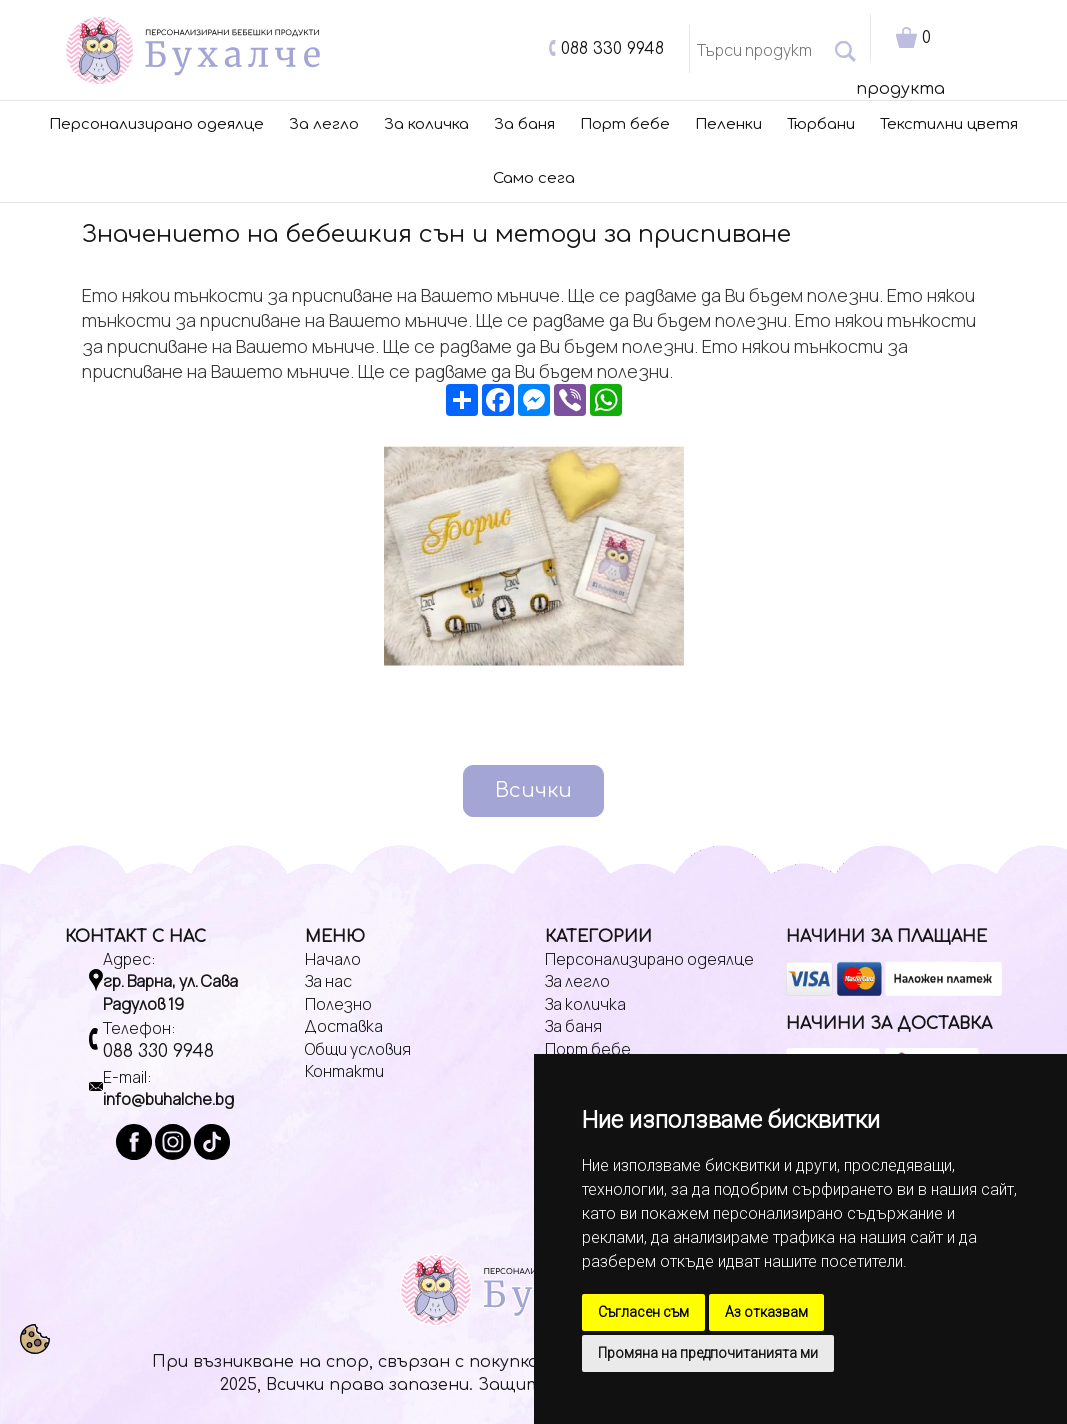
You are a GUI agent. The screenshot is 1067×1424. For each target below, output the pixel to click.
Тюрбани (821, 124)
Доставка (344, 1026)
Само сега (534, 178)
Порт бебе (625, 124)
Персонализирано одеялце (156, 124)
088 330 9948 (612, 49)
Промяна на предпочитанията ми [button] (708, 1353)
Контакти (344, 1071)
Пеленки (728, 124)
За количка (426, 124)
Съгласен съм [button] (643, 1312)
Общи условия (358, 1049)
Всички (533, 790)
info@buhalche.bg (168, 1099)
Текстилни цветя (949, 124)
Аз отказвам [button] (766, 1312)
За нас (328, 981)
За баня (524, 124)
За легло (324, 124)
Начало (333, 959)
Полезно (338, 1004)
